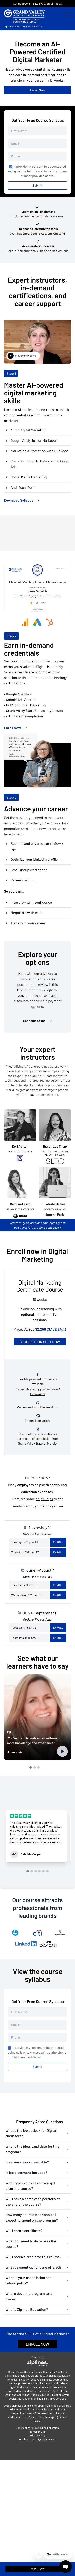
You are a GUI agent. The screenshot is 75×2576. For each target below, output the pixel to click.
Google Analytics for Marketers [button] (32, 440)
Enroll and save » (50, 1227)
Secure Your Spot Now (40, 1342)
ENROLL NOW (38, 2569)
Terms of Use (37, 2431)
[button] (37, 2133)
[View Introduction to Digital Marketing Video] (37, 342)
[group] (36, 1836)
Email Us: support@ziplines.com (37, 2439)
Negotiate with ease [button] (24, 912)
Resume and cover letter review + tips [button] (34, 846)
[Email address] (37, 143)
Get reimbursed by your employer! (37, 1391)
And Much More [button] (20, 487)
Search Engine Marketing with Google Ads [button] (37, 463)
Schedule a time (37, 1021)
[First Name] (37, 130)
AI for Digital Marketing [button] (26, 430)
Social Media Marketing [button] (26, 477)
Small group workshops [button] (26, 869)
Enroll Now (37, 90)
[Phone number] (37, 156)
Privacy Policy (37, 2435)
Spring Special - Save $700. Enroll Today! (37, 3)
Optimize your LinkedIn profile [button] (32, 859)
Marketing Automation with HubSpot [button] (37, 450)
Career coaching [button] (21, 880)
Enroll (58, 1542)
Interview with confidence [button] (29, 902)
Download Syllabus (21, 500)
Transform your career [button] (25, 923)
